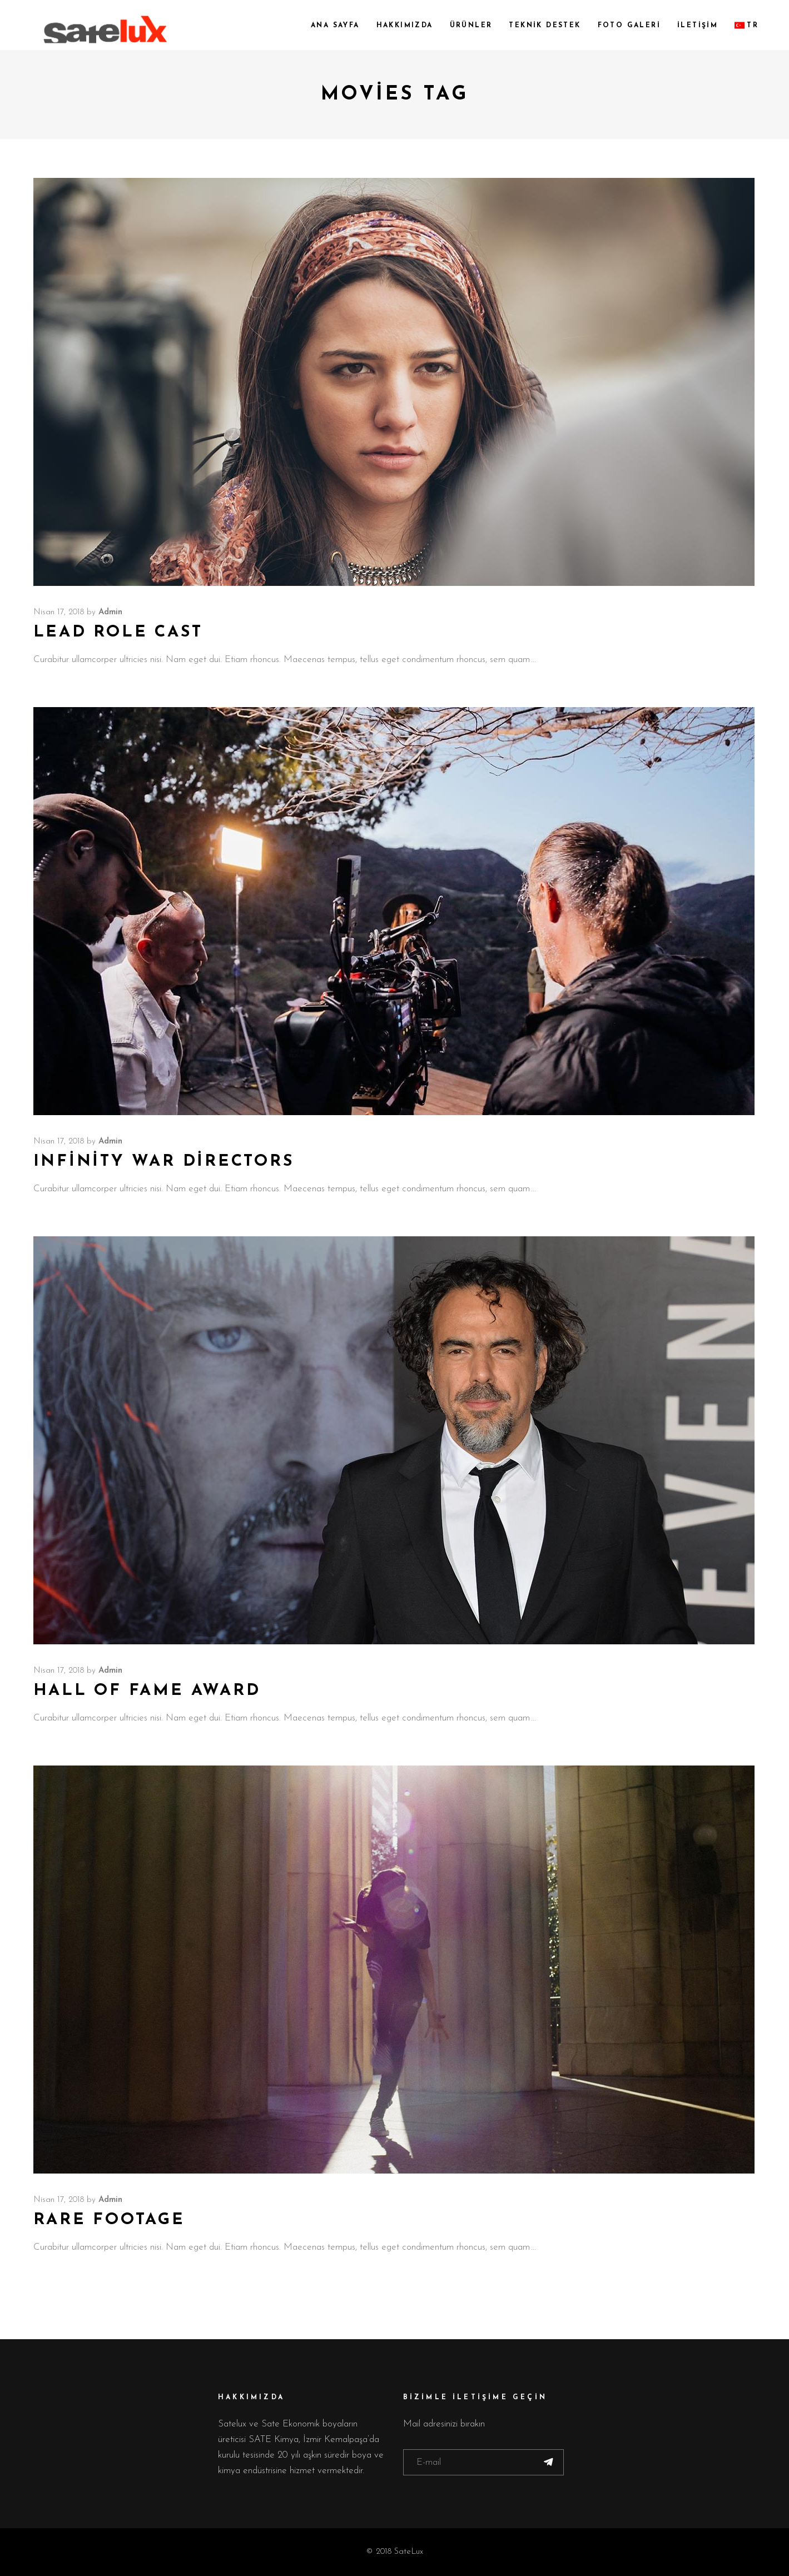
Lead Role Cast (118, 632)
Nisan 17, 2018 (58, 612)
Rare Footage (109, 2220)
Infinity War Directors (163, 1161)
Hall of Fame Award (147, 1691)
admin (110, 612)
